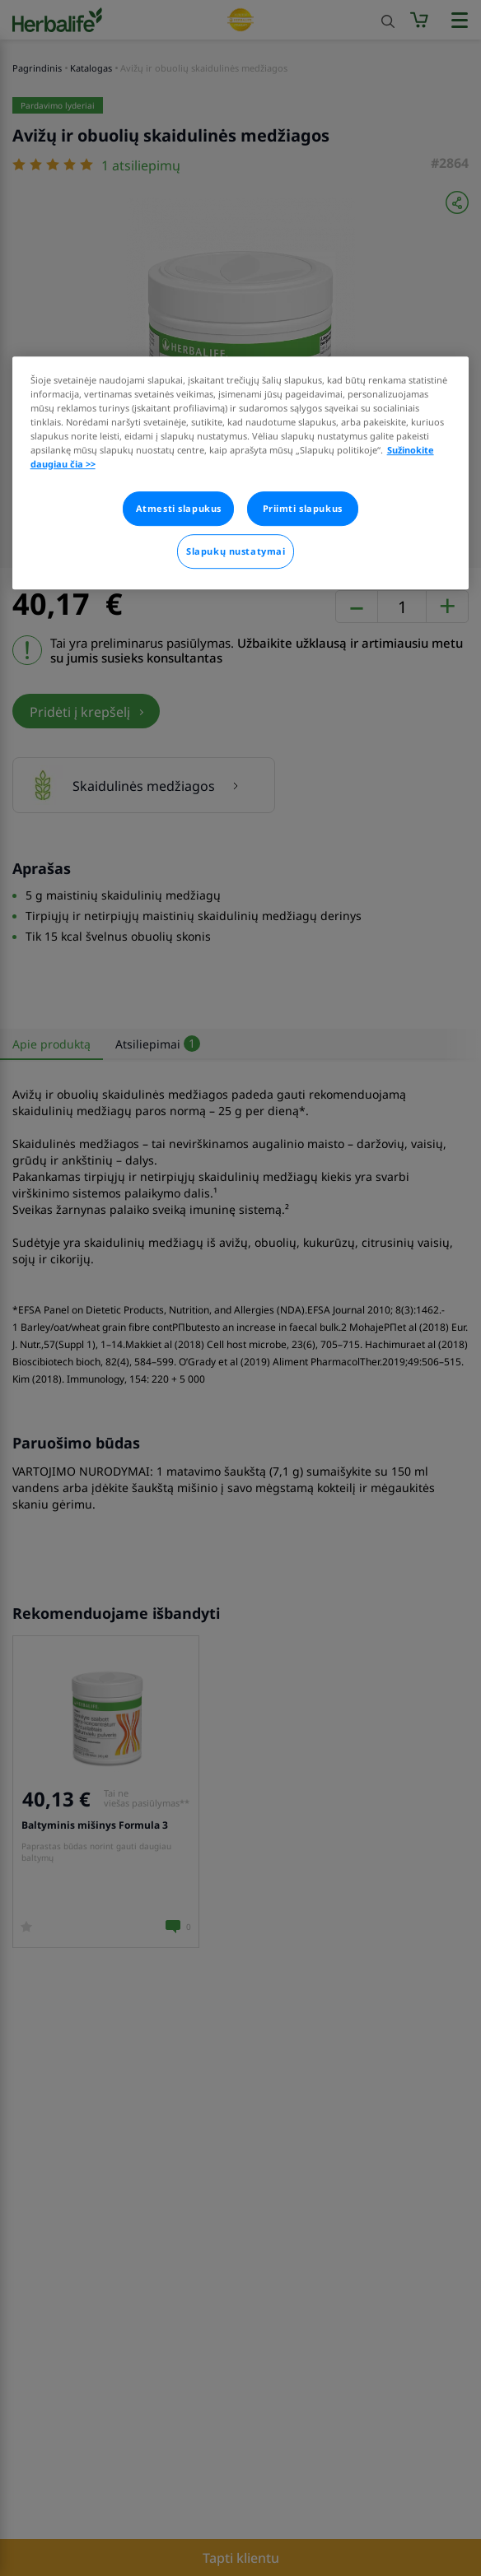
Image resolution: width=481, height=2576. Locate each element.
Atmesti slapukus (179, 508)
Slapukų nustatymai (235, 551)
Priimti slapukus (303, 508)
